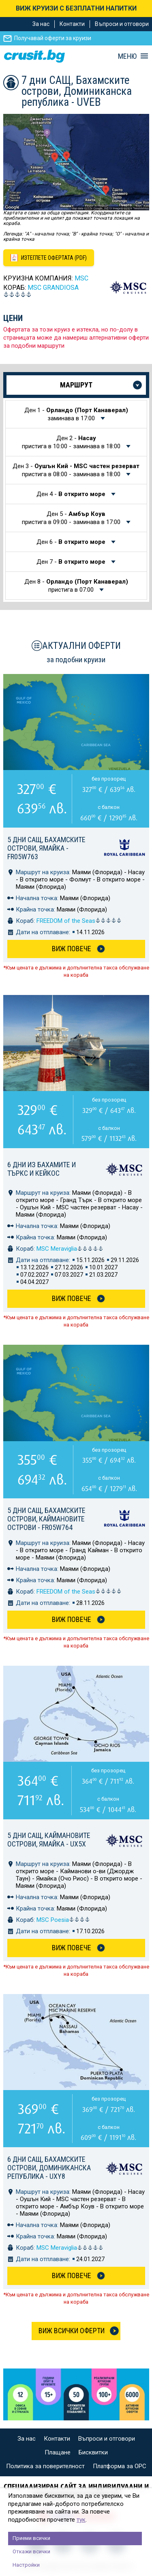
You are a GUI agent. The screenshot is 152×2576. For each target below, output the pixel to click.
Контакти (72, 24)
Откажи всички (31, 2551)
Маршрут (76, 385)
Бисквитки (93, 2452)
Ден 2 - (72, 442)
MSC (81, 278)
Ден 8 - (76, 585)
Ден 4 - (71, 494)
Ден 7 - (71, 561)
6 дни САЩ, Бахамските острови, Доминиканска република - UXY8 (49, 2167)
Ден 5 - (72, 518)
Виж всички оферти (72, 2330)
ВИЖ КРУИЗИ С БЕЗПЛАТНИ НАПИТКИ (76, 8)
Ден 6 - (71, 542)
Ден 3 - (76, 470)
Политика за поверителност (45, 2466)
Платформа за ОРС (119, 2466)
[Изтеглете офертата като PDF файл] (48, 257)
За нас (40, 24)
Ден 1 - (76, 414)
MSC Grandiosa (53, 287)
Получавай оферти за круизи (52, 38)
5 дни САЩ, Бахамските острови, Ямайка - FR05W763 (46, 848)
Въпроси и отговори (122, 24)
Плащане (58, 2452)
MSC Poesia (63, 1919)
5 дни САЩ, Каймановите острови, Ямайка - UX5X (48, 1839)
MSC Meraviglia (69, 1248)
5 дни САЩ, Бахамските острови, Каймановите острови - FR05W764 (46, 1519)
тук (81, 2519)
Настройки (26, 2565)
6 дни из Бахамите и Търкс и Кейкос (41, 1168)
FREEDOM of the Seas (79, 920)
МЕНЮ (127, 56)
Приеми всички (31, 2538)
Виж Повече (71, 948)
